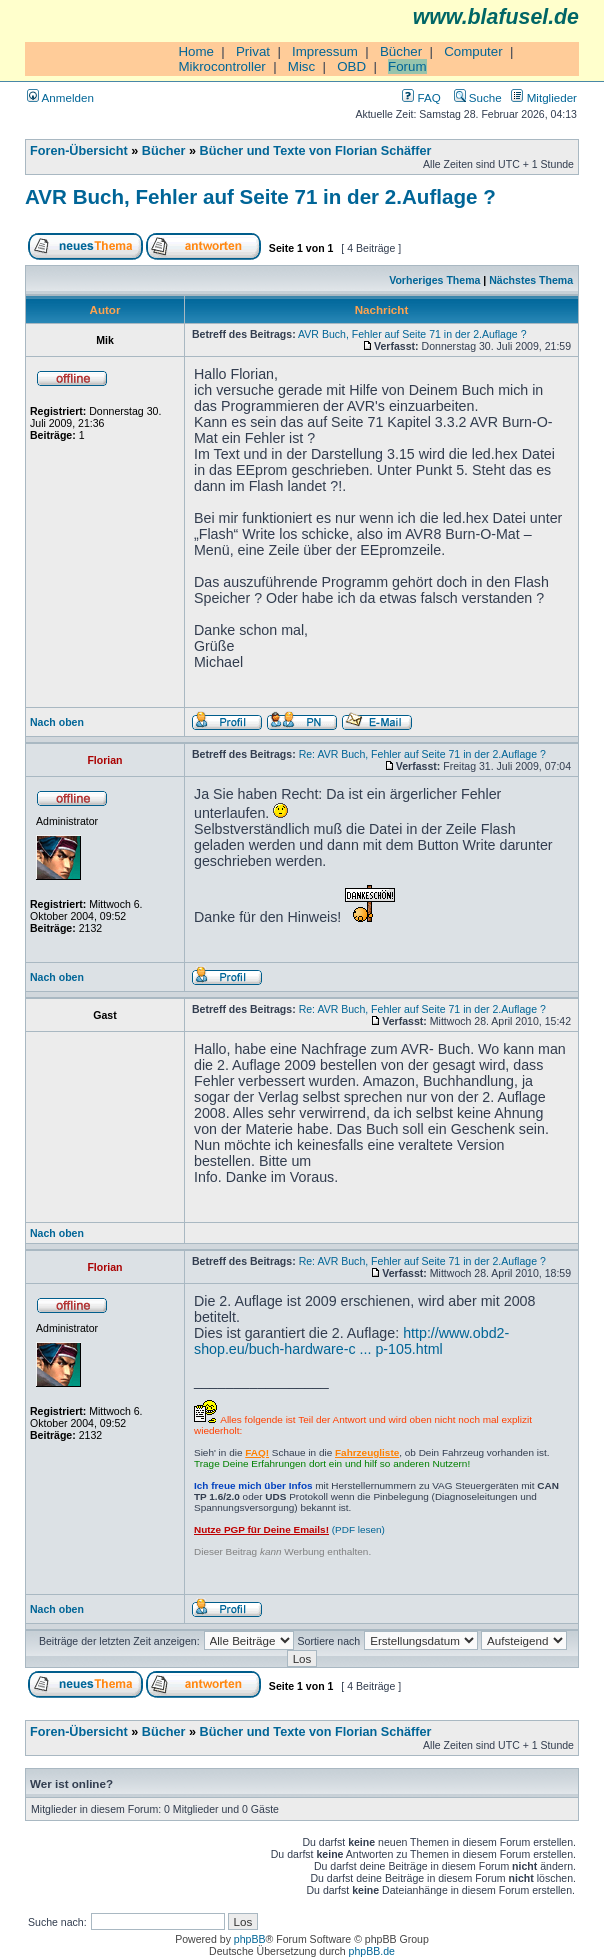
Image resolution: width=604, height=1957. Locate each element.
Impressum (325, 51)
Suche (478, 97)
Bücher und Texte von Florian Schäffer (316, 151)
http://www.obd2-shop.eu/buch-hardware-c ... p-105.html (351, 1341)
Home (196, 51)
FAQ (421, 97)
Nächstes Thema (531, 280)
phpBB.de (372, 1951)
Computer (473, 51)
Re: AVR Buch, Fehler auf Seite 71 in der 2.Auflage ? (422, 754)
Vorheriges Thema (434, 280)
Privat (253, 51)
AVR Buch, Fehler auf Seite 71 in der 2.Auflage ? (260, 196)
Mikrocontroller (221, 66)
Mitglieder (544, 97)
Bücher (401, 51)
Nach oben (57, 722)
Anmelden (60, 97)
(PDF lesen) (289, 1529)
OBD (351, 66)
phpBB (250, 1939)
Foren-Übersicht (79, 151)
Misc (301, 66)
